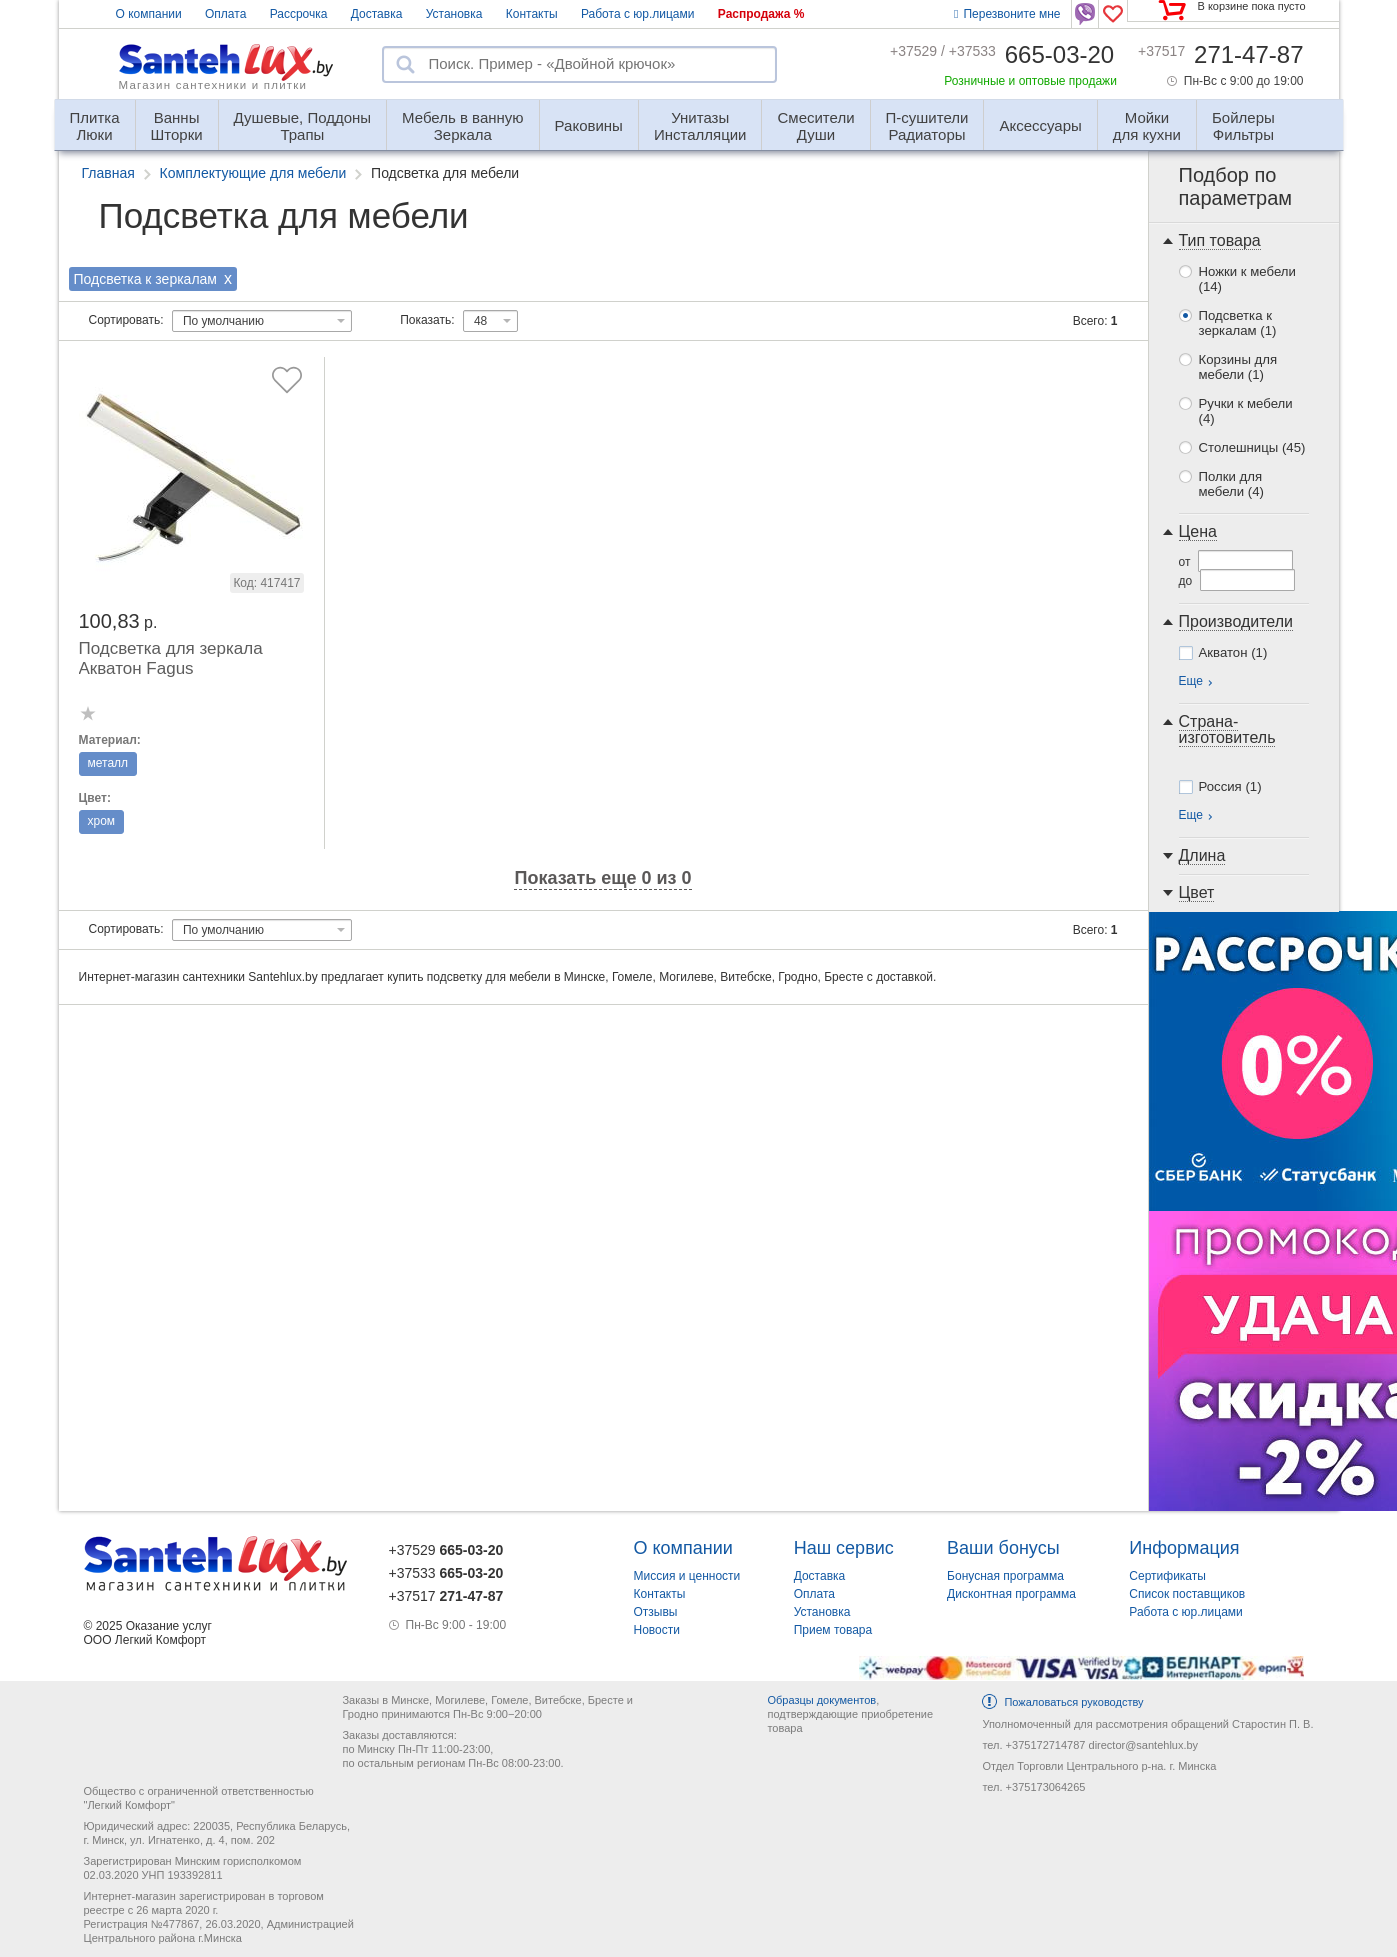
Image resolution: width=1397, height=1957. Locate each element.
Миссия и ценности (687, 1576)
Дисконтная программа (1011, 1594)
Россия (1230, 786)
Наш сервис (844, 1548)
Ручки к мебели (1246, 411)
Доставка (377, 14)
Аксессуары (1040, 125)
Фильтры (1243, 117)
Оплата (225, 14)
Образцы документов (821, 1700)
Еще (1191, 681)
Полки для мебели (1231, 484)
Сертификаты (1167, 1576)
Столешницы (1252, 447)
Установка (454, 14)
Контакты (532, 14)
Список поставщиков (1187, 1594)
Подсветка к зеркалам (1238, 323)
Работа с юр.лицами (637, 14)
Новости (657, 1630)
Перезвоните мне (1007, 14)
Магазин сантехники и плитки (213, 85)
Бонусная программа (1005, 1576)
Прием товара (833, 1630)
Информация (1184, 1548)
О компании (149, 14)
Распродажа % (761, 14)
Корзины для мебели (1238, 367)
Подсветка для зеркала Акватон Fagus (171, 658)
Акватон (1233, 652)
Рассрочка (299, 14)
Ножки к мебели (1247, 279)
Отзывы (656, 1612)
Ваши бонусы (1003, 1548)
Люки (95, 117)
